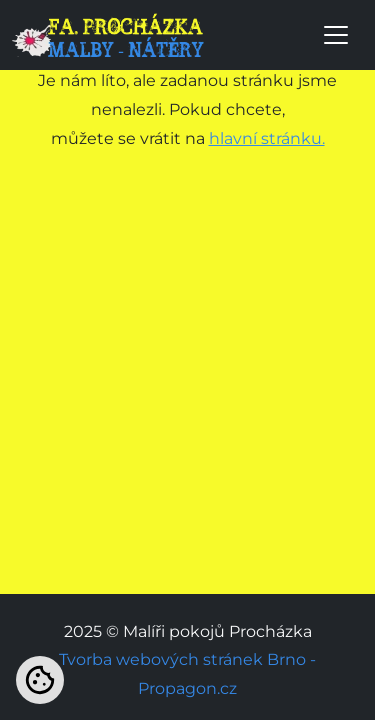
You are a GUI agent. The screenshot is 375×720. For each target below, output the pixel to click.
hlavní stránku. (267, 138)
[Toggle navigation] (336, 35)
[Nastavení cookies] (40, 680)
